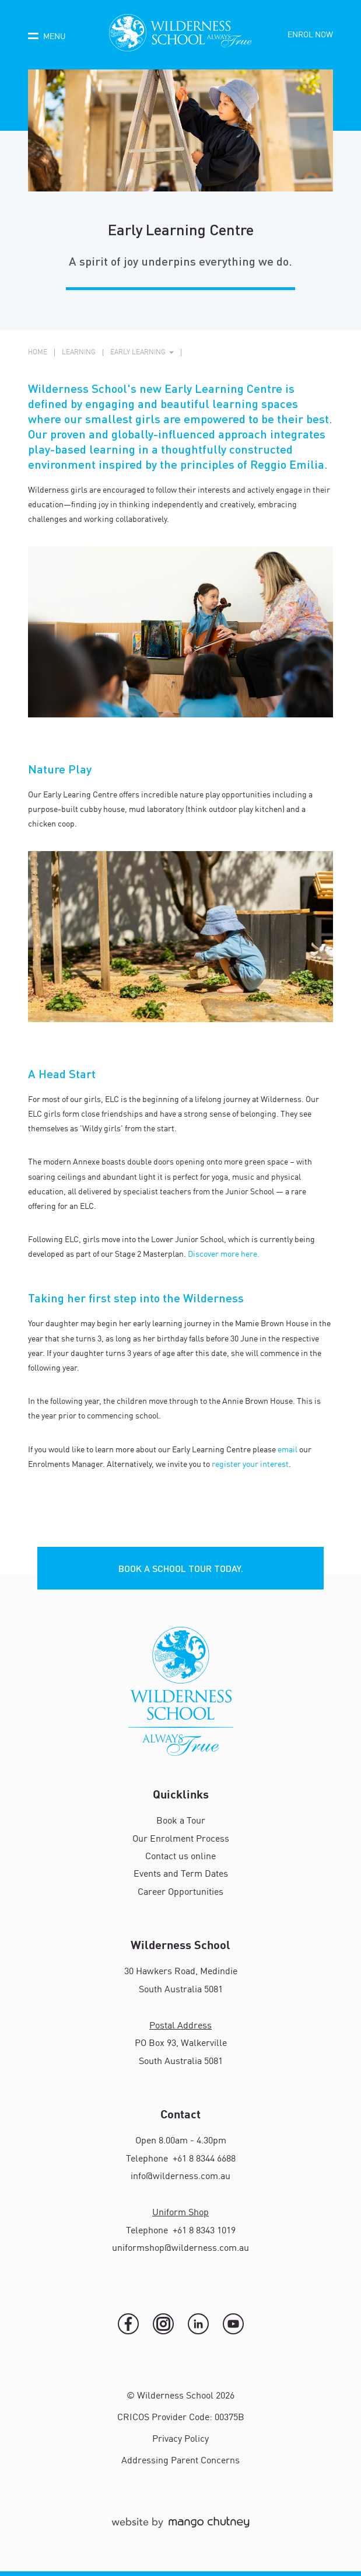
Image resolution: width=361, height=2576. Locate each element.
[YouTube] (233, 2323)
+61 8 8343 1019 (203, 2231)
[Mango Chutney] (180, 2527)
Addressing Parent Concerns (180, 2461)
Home (37, 352)
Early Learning (138, 352)
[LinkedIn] (198, 2323)
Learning (79, 352)
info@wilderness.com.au (180, 2176)
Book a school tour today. (180, 1568)
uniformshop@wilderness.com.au (180, 2248)
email (287, 1450)
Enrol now (310, 35)
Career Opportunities (180, 1892)
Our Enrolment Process (180, 1839)
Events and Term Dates (181, 1874)
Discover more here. (224, 1254)
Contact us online (180, 1857)
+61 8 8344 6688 (203, 2159)
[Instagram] (163, 2323)
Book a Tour (180, 1821)
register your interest (250, 1464)
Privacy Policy (180, 2439)
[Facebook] (128, 2323)
